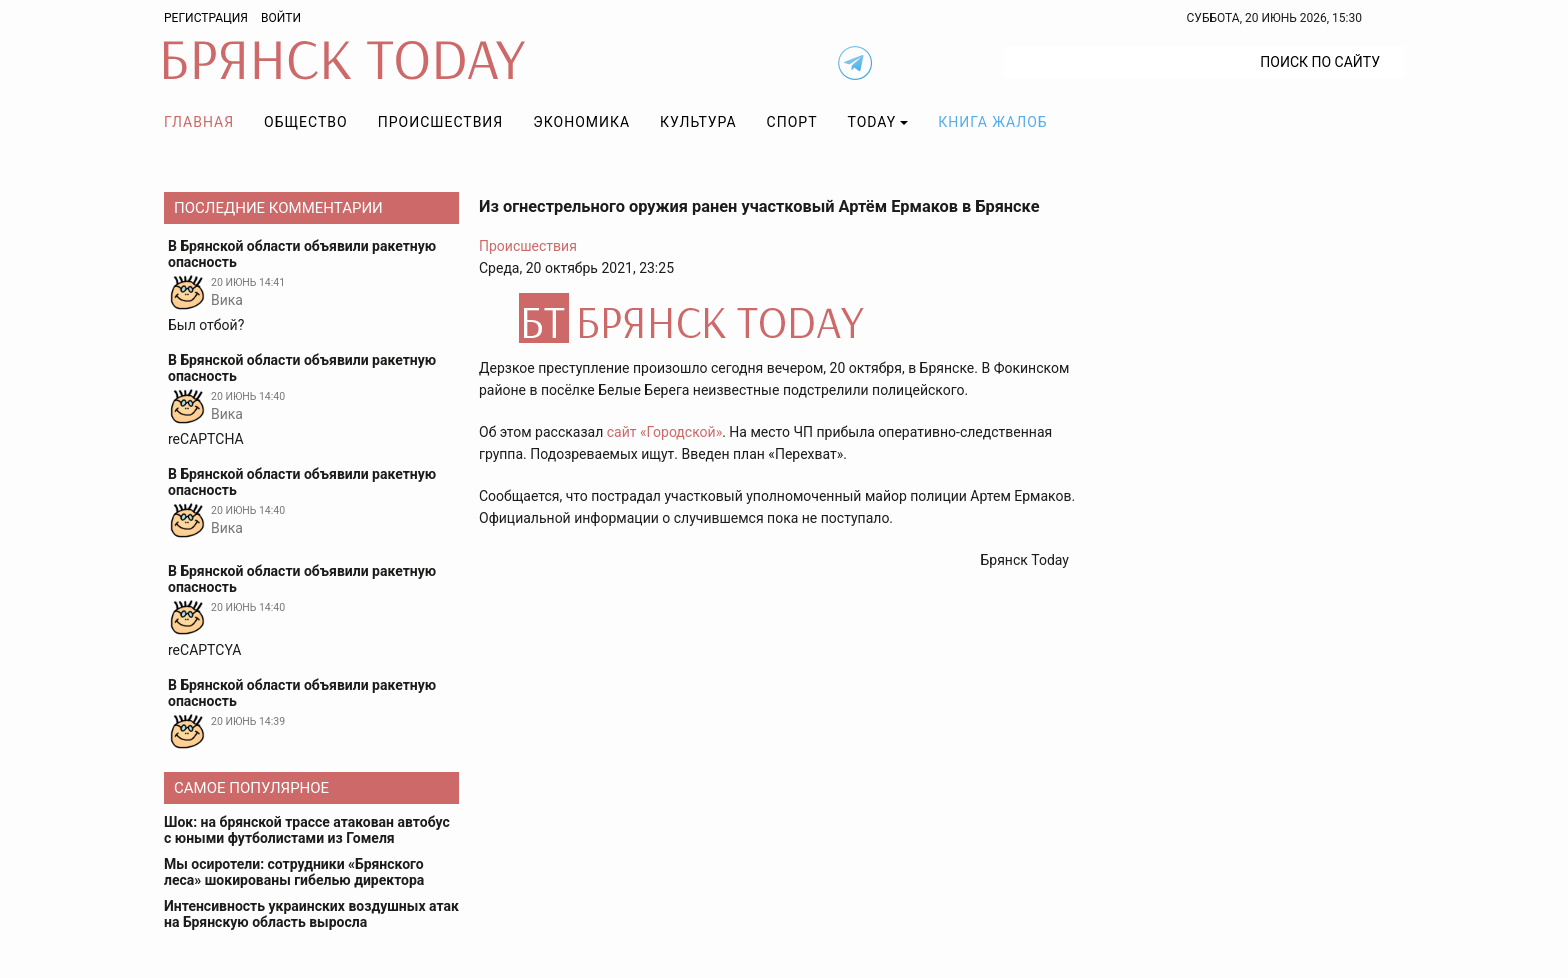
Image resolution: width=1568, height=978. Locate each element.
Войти (281, 18)
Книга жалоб (992, 122)
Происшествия (441, 122)
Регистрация (206, 18)
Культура (698, 122)
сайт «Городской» (664, 432)
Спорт (792, 122)
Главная (199, 122)
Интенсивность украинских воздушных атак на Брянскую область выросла (311, 914)
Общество (306, 122)
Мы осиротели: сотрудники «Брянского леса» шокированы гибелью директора (294, 872)
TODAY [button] (872, 122)
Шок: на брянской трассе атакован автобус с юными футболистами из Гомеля (307, 830)
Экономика (581, 122)
